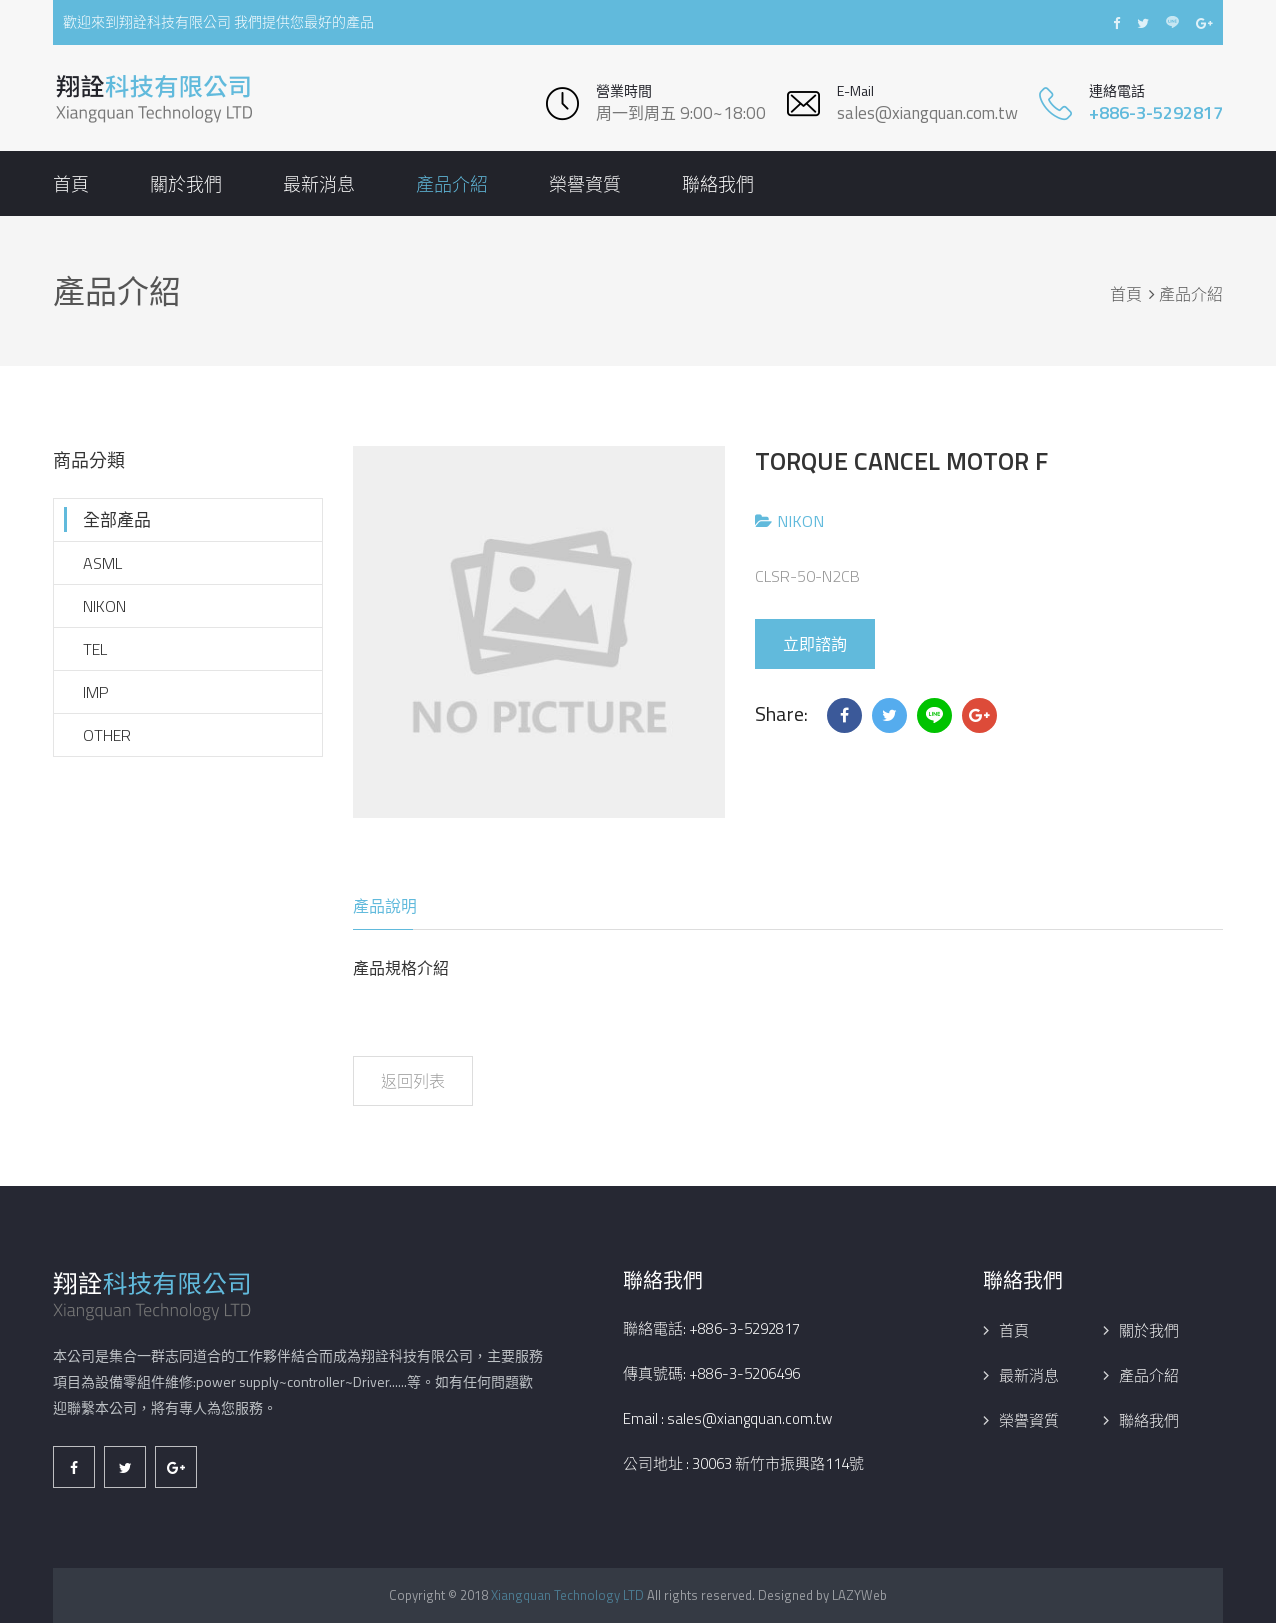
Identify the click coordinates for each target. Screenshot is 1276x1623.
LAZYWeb (859, 1595)
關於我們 (186, 184)
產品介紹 (452, 184)
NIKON (104, 606)
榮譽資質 (585, 184)
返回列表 (413, 1081)
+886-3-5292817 (1156, 112)
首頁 (71, 184)
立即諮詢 (815, 644)
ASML (102, 563)
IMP (96, 692)
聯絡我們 (718, 184)
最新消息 (319, 184)
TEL (95, 649)
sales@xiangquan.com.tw (927, 113)
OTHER (107, 735)
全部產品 (117, 520)
